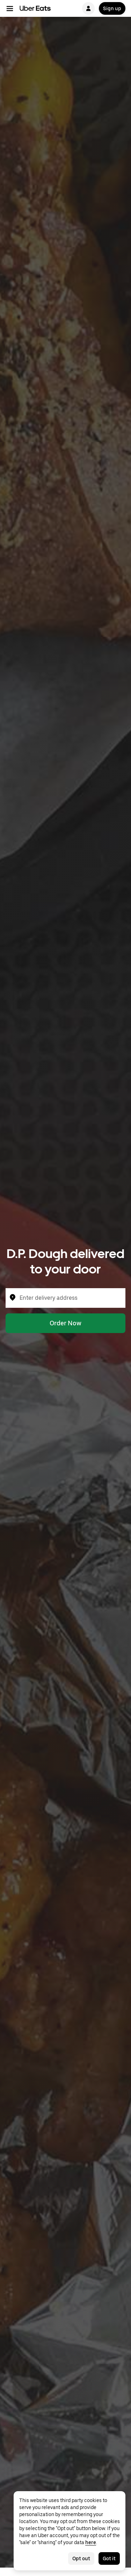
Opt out (81, 2558)
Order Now (65, 1323)
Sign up (112, 8)
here (90, 2542)
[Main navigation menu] (9, 8)
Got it (109, 2558)
